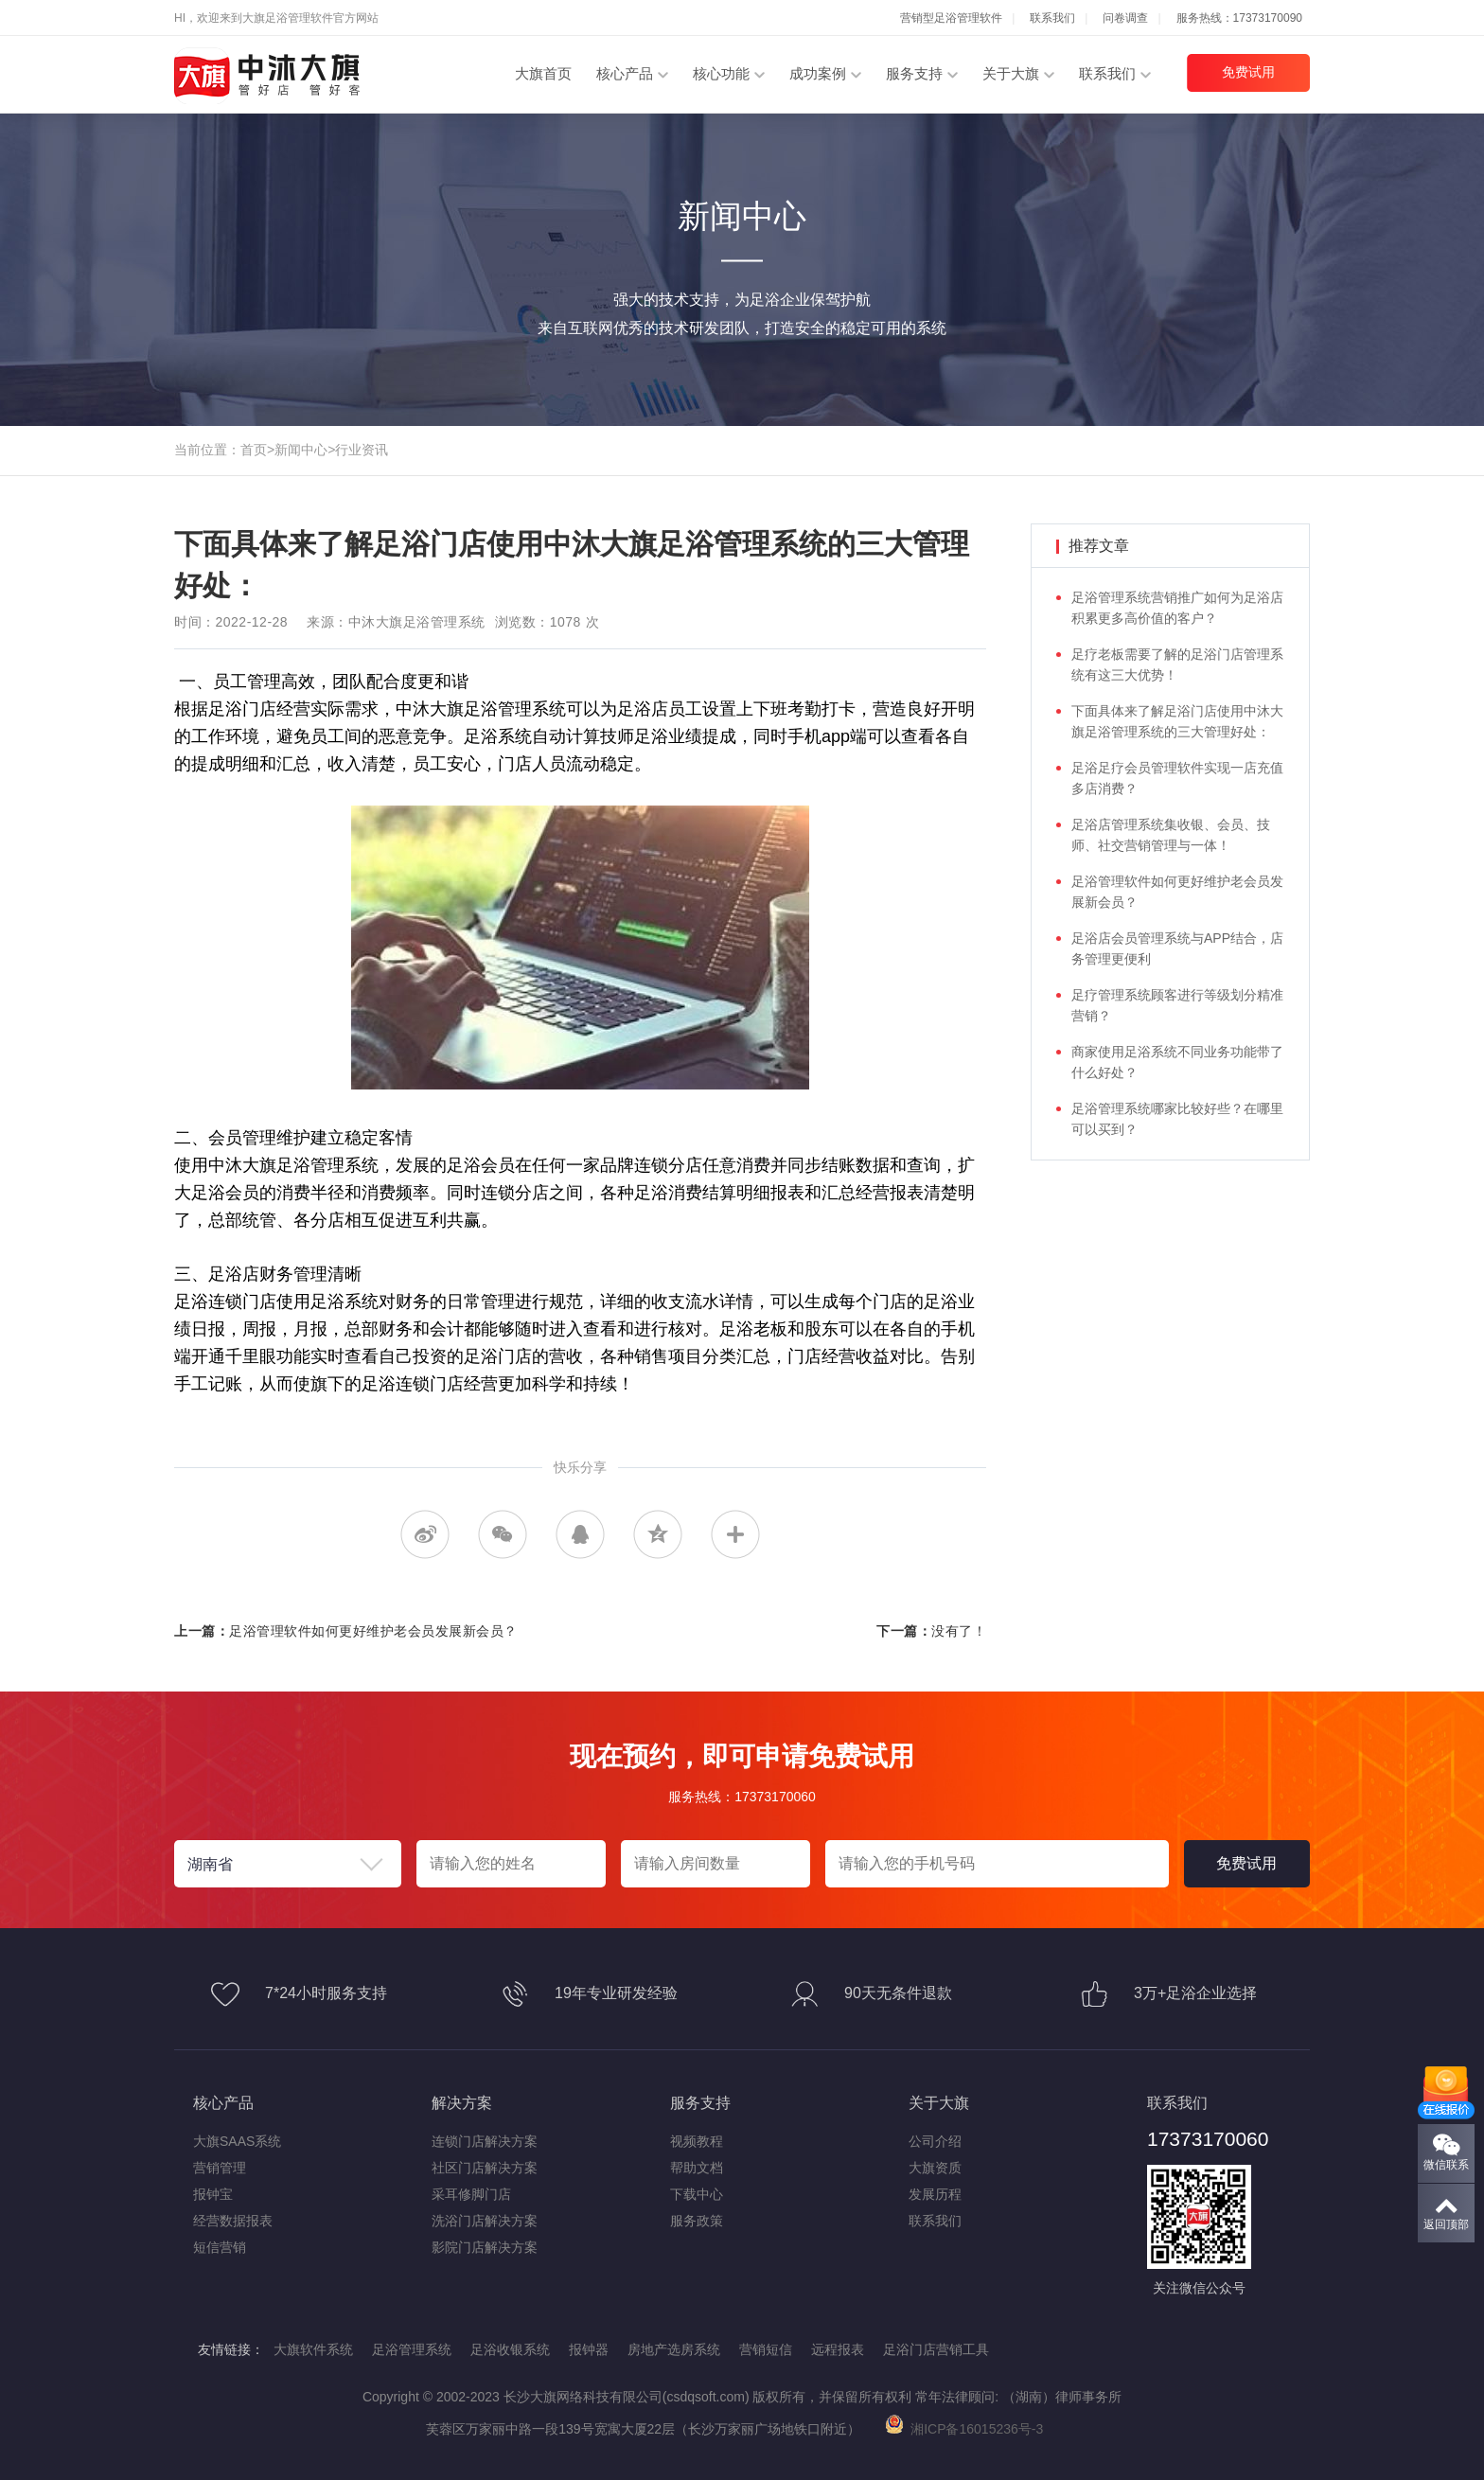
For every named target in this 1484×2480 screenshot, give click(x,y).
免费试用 (1248, 72)
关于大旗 (1010, 73)
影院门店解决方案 (485, 2247)
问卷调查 (1125, 18)
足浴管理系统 (411, 2349)
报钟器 (589, 2349)
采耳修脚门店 (471, 2194)
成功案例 (817, 73)
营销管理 (219, 2167)
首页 (253, 449)
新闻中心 (300, 449)
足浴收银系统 (510, 2349)
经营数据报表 (233, 2220)
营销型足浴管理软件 (951, 18)
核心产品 (624, 73)
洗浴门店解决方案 (485, 2220)
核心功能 (721, 73)
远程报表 (837, 2349)
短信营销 (219, 2247)
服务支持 (914, 73)
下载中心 (696, 2194)
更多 (735, 1534)
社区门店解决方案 (485, 2167)
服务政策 (696, 2220)
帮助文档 (696, 2167)
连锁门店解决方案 (485, 2141)
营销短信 (765, 2349)
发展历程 (935, 2194)
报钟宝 (213, 2194)
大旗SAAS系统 (237, 2141)
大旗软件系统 (313, 2349)
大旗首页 (543, 73)
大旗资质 (935, 2167)
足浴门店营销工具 (936, 2349)
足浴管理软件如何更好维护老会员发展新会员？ (373, 1631)
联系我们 (1052, 18)
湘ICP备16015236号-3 (964, 2428)
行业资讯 (361, 449)
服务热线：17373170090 (1239, 18)
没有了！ (958, 1631)
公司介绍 (935, 2141)
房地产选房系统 (673, 2349)
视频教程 (696, 2141)
